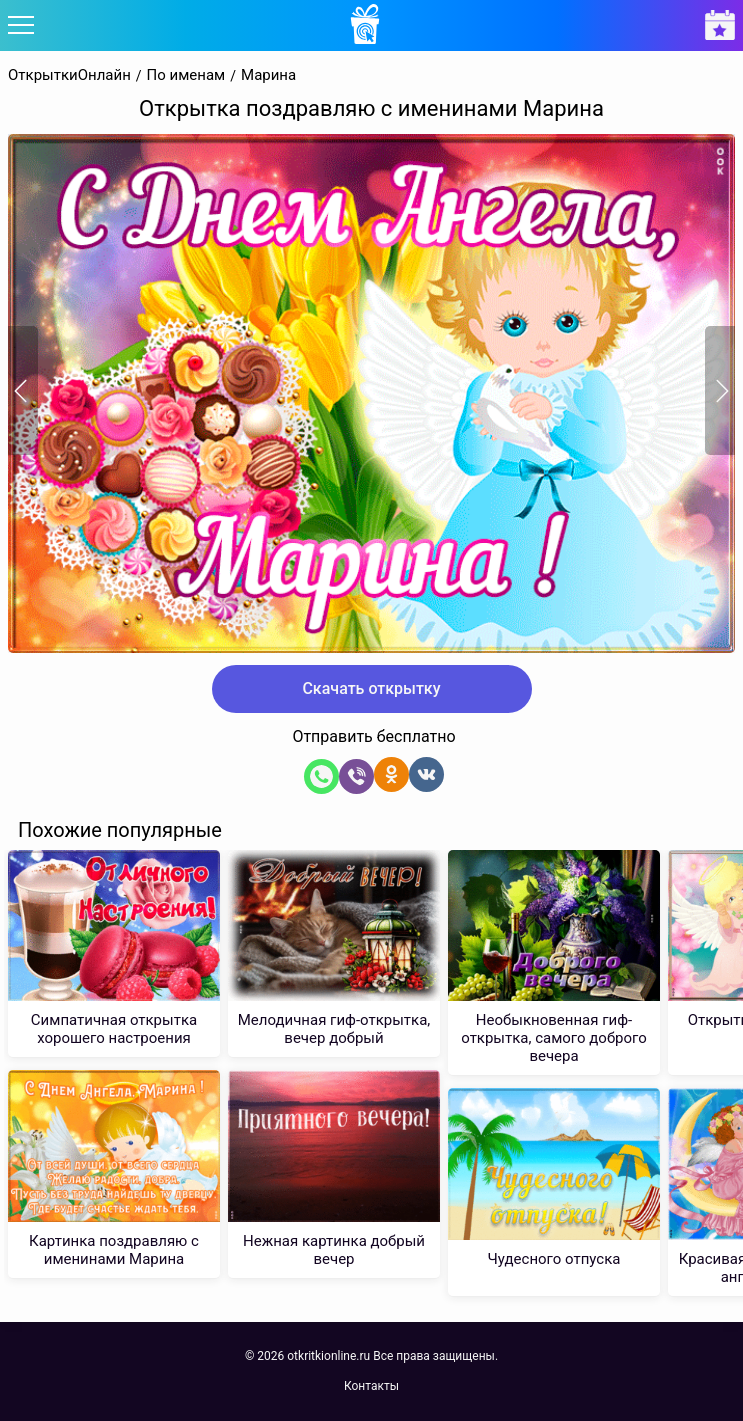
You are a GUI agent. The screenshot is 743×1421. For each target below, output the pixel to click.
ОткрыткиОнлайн (69, 75)
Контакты (371, 1386)
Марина (268, 75)
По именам (186, 75)
